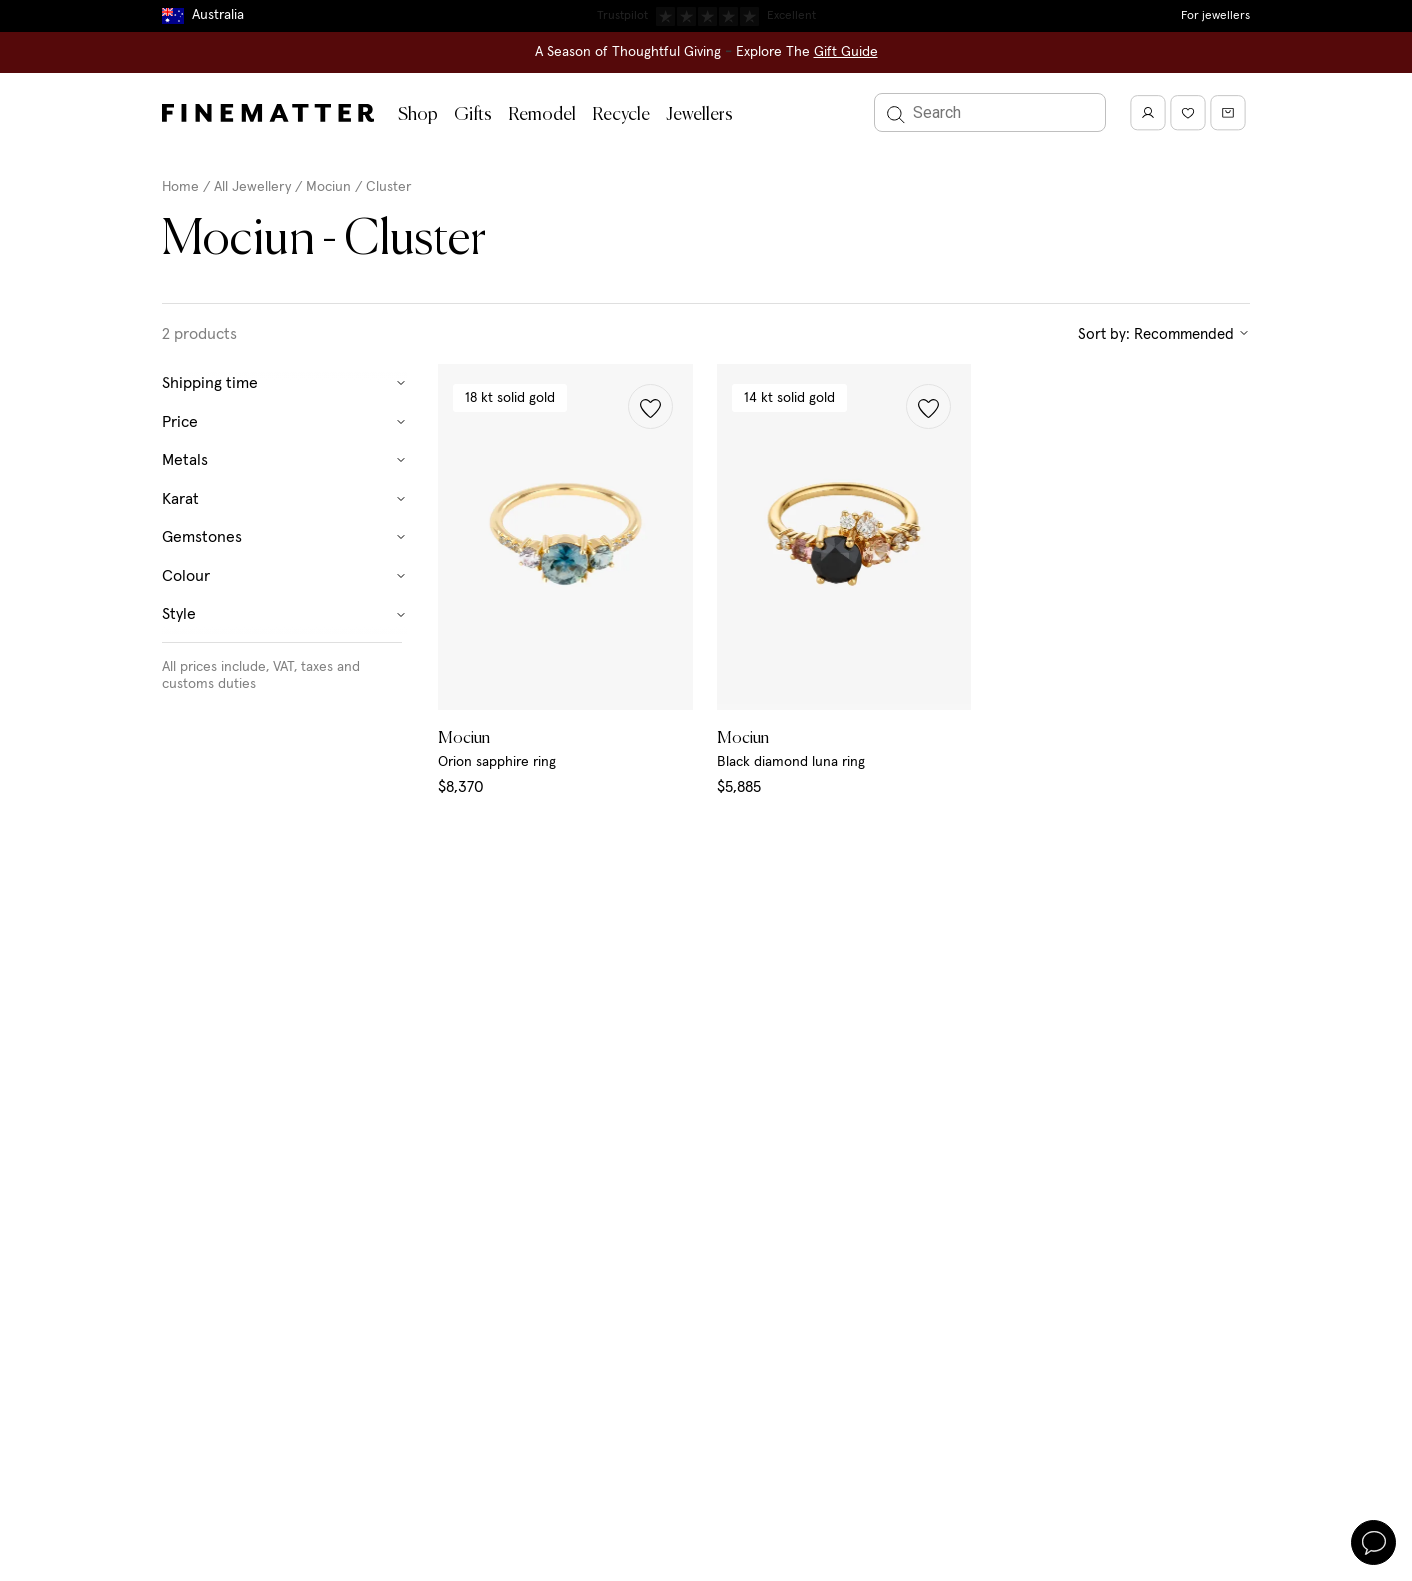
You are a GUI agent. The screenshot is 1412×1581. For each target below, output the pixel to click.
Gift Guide (846, 52)
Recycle (621, 115)
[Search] (990, 112)
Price (284, 422)
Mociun (328, 187)
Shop (418, 115)
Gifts (473, 115)
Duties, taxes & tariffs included (706, 15)
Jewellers (699, 115)
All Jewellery (252, 187)
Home (180, 187)
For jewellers (1215, 16)
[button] (650, 406)
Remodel (542, 115)
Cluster (388, 187)
